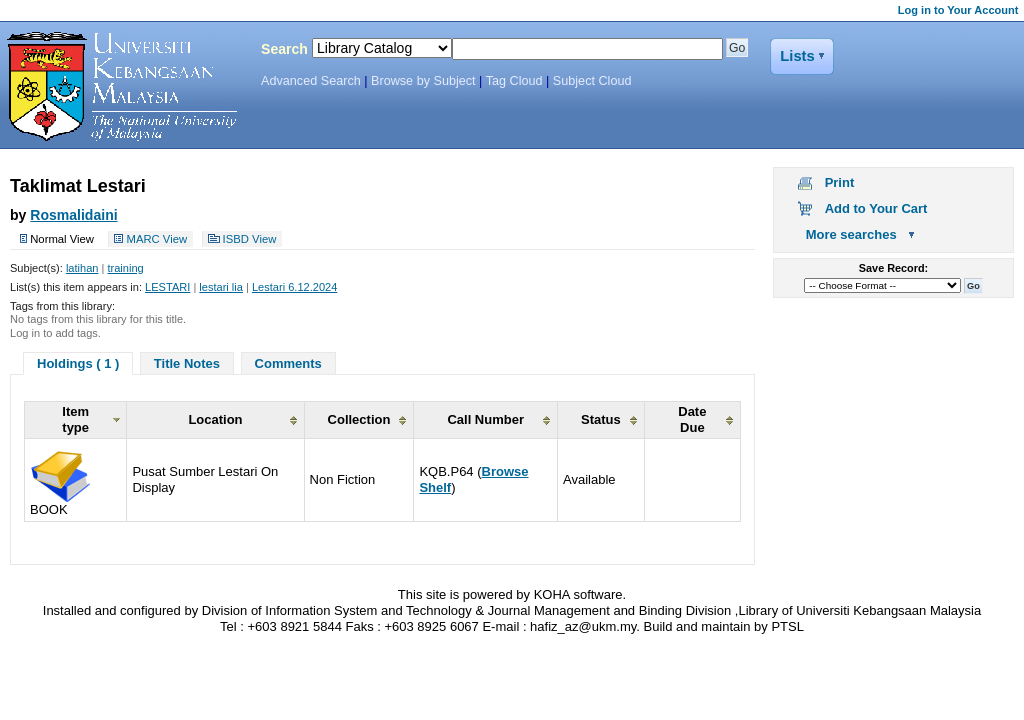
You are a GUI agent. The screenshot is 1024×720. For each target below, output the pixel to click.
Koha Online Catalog (117, 87)
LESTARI (167, 287)
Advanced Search (311, 81)
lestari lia (221, 287)
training (125, 268)
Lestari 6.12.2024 (294, 287)
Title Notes (187, 363)
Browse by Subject (423, 81)
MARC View (156, 239)
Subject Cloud (592, 81)
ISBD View (250, 239)
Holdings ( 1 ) (78, 363)
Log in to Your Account (958, 10)
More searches (851, 234)
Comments (288, 363)
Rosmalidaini (73, 215)
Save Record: (893, 268)
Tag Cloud (514, 81)
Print (840, 182)
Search (284, 49)
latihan (82, 268)
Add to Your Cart (876, 208)
